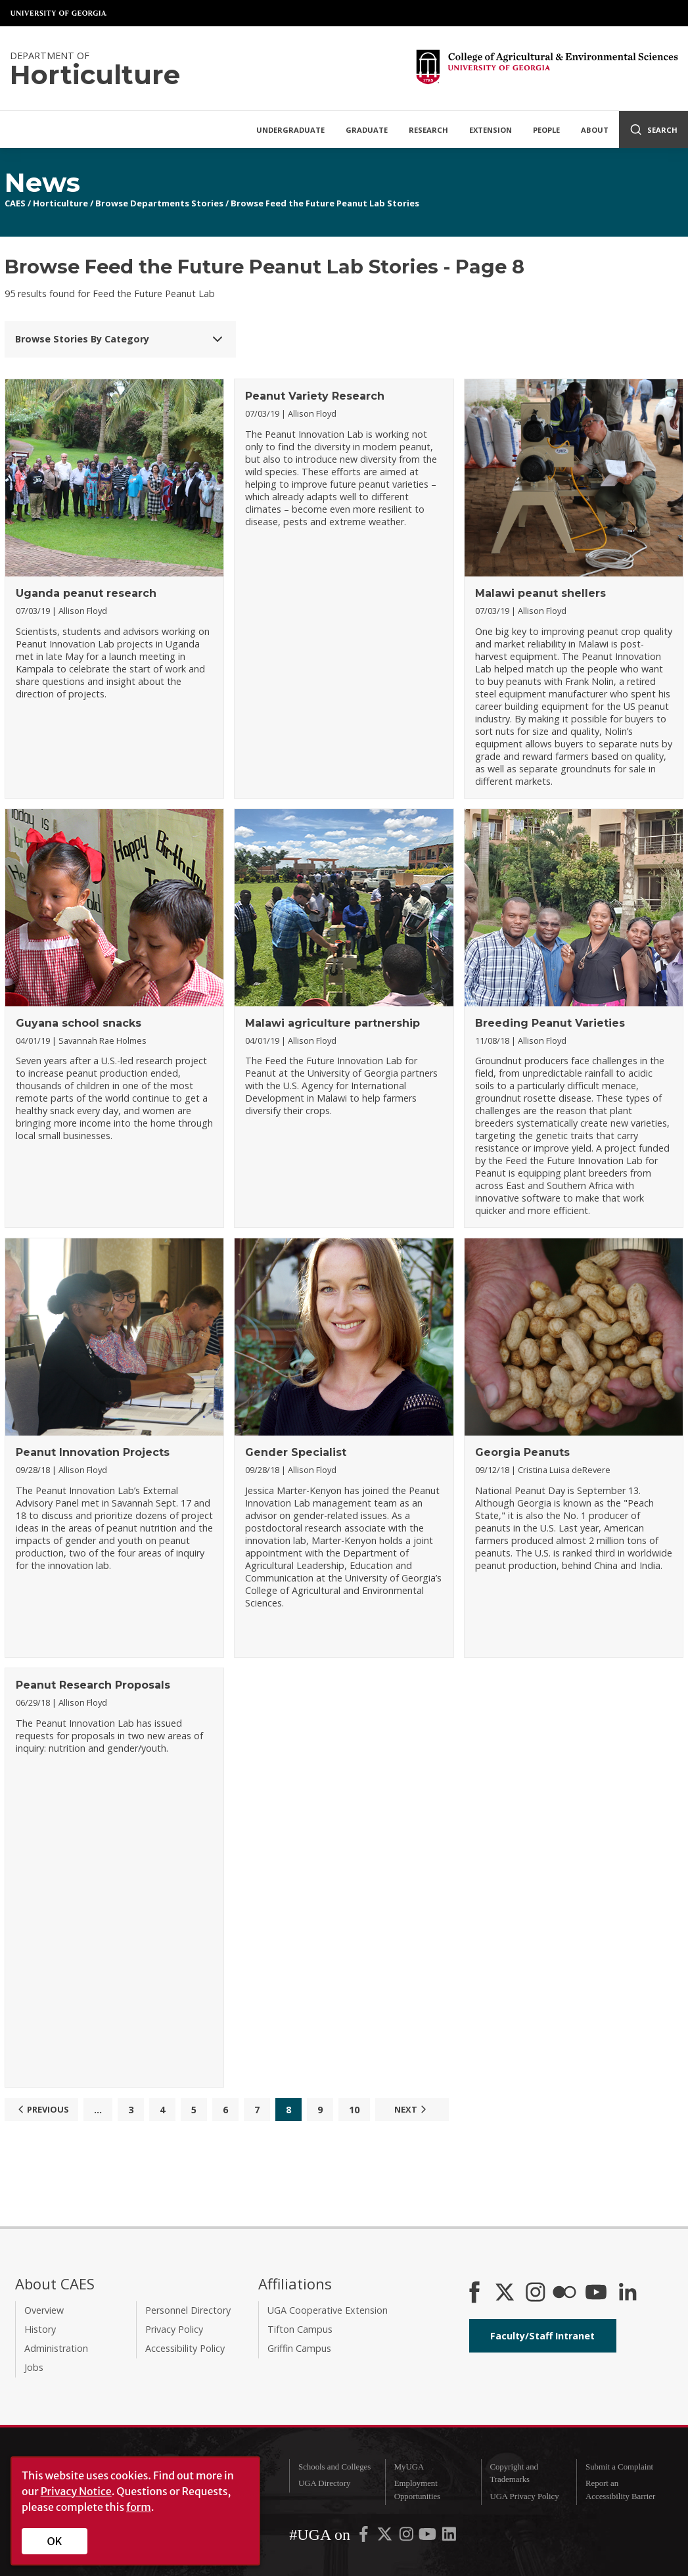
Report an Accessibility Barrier (620, 2489)
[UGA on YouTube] (428, 2537)
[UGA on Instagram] (407, 2537)
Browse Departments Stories (159, 203)
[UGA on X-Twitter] (385, 2537)
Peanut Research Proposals (93, 1685)
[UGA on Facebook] (364, 2537)
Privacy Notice (76, 2491)
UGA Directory (324, 2483)
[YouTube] (596, 2293)
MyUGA (409, 2466)
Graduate (367, 130)
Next (412, 2109)
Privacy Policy (174, 2329)
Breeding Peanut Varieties (550, 1023)
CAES (15, 203)
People (546, 130)
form (138, 2507)
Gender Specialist (295, 1452)
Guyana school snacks (78, 1023)
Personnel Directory (188, 2310)
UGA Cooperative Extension (327, 2310)
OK (54, 2541)
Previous (41, 2109)
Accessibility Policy (185, 2348)
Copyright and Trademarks (514, 2473)
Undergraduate (290, 130)
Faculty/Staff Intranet (542, 2336)
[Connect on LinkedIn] (627, 2293)
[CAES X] (506, 2293)
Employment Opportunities (417, 2489)
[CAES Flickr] (564, 2293)
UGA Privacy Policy (524, 2496)
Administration (56, 2348)
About (594, 130)
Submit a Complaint (619, 2466)
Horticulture (60, 203)
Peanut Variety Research (314, 396)
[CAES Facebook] (474, 2293)
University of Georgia (59, 13)
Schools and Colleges (334, 2466)
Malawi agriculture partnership (332, 1023)
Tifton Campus (300, 2329)
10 (354, 2109)
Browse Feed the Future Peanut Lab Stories (325, 203)
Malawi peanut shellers (540, 593)
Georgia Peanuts (522, 1452)
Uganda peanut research (86, 593)
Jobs (33, 2367)
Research (428, 130)
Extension (490, 130)
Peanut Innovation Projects (93, 1452)
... (98, 2109)
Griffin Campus (299, 2348)
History (40, 2329)
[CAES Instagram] (535, 2293)
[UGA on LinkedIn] (449, 2537)
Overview (44, 2310)
